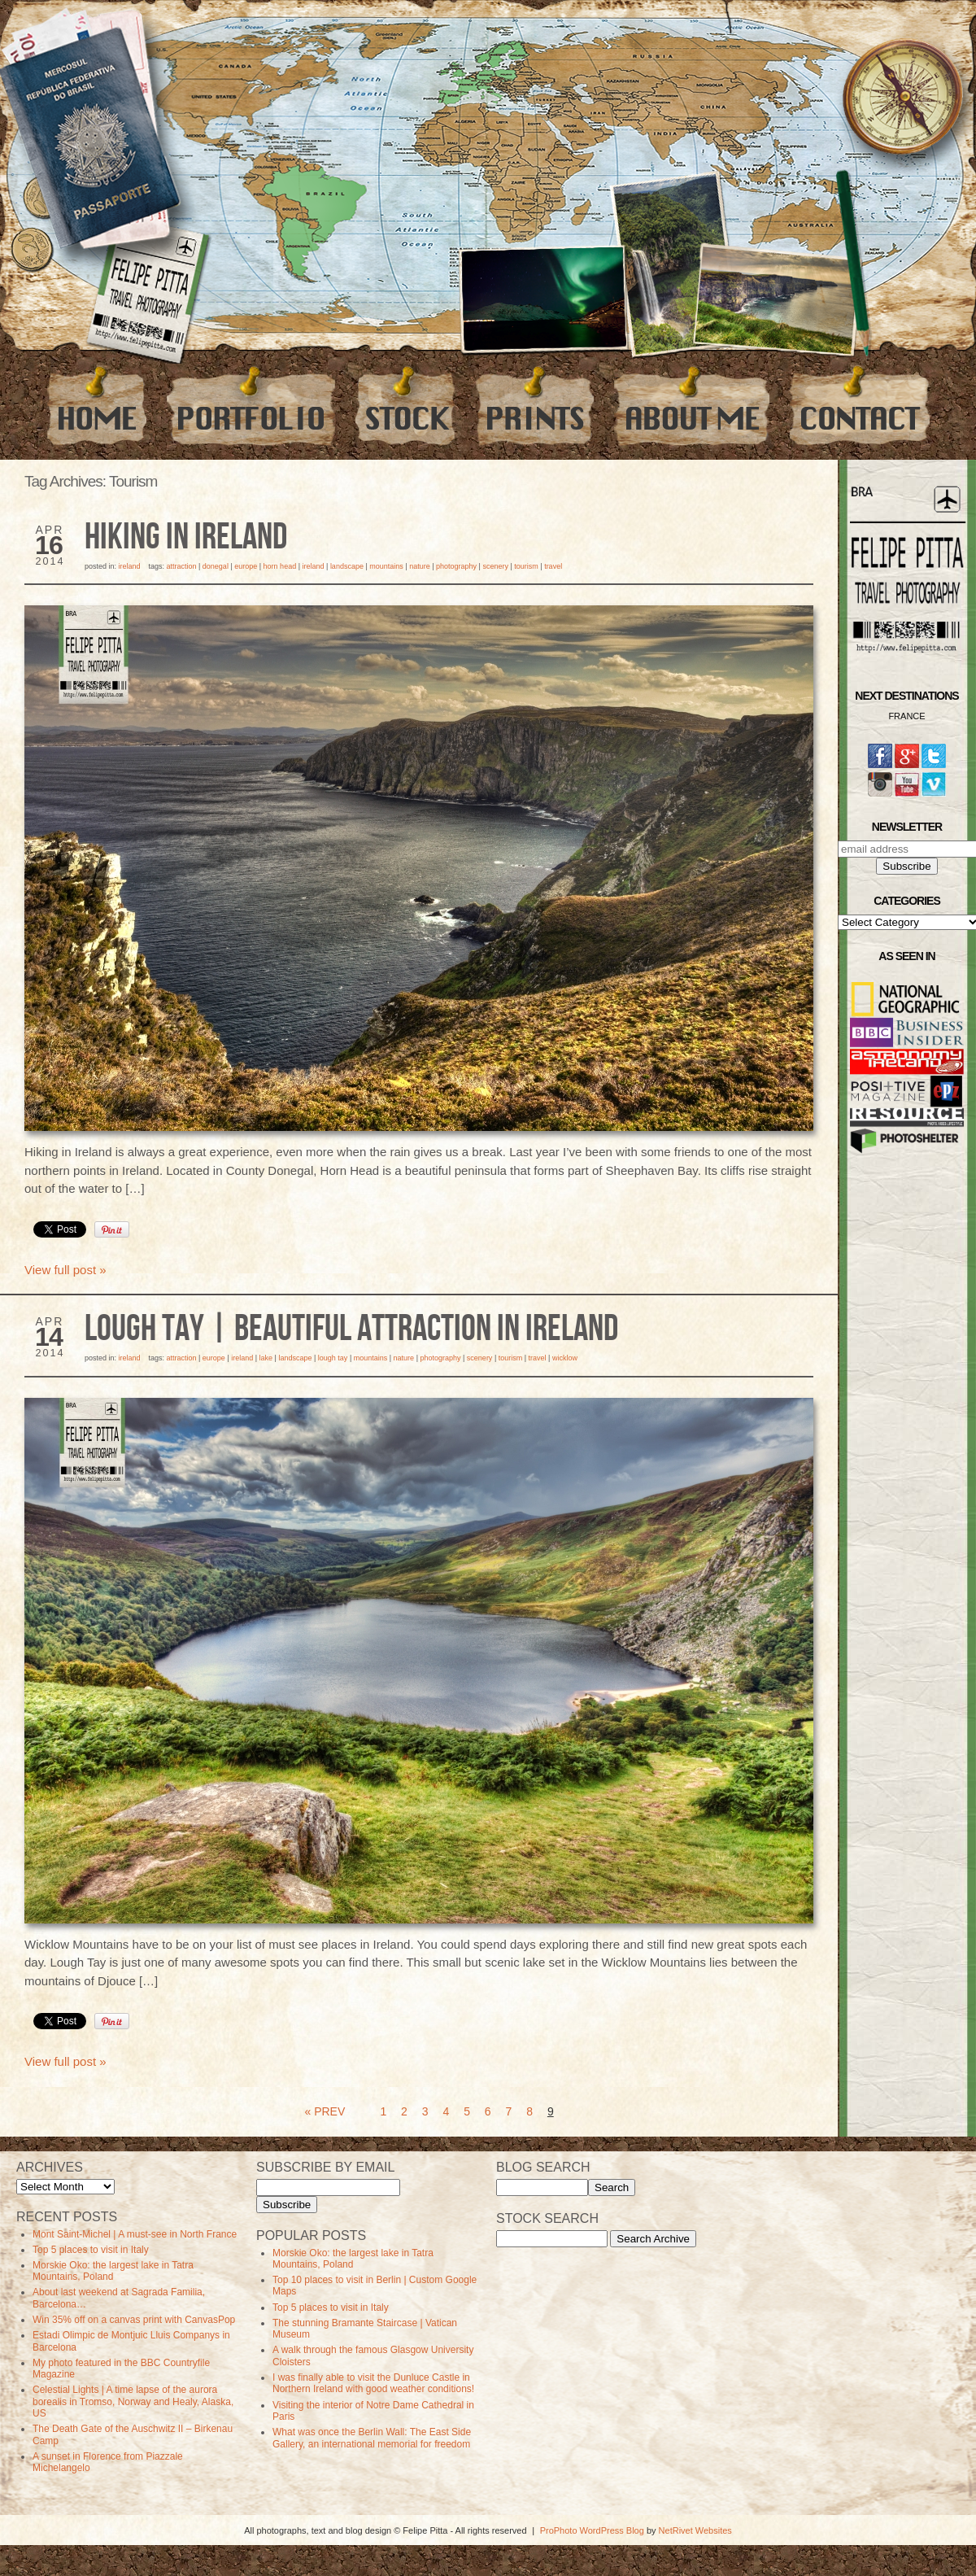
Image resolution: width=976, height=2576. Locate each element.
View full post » (65, 1270)
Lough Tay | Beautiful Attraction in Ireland (351, 1329)
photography (456, 566)
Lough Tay (333, 1358)
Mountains (386, 566)
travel (553, 566)
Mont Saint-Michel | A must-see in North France (135, 2234)
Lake (266, 1358)
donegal (216, 566)
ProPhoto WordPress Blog (592, 2530)
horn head (280, 566)
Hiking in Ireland (186, 538)
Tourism (526, 566)
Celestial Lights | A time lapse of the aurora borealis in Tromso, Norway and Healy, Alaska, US (133, 2401)
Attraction (181, 566)
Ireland (130, 566)
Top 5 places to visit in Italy (91, 2249)
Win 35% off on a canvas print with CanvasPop (134, 2319)
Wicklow (564, 1358)
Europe (245, 566)
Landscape (347, 566)
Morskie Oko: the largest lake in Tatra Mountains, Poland (113, 2270)
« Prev (325, 2111)
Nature (419, 566)
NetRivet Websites (695, 2530)
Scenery (495, 566)
